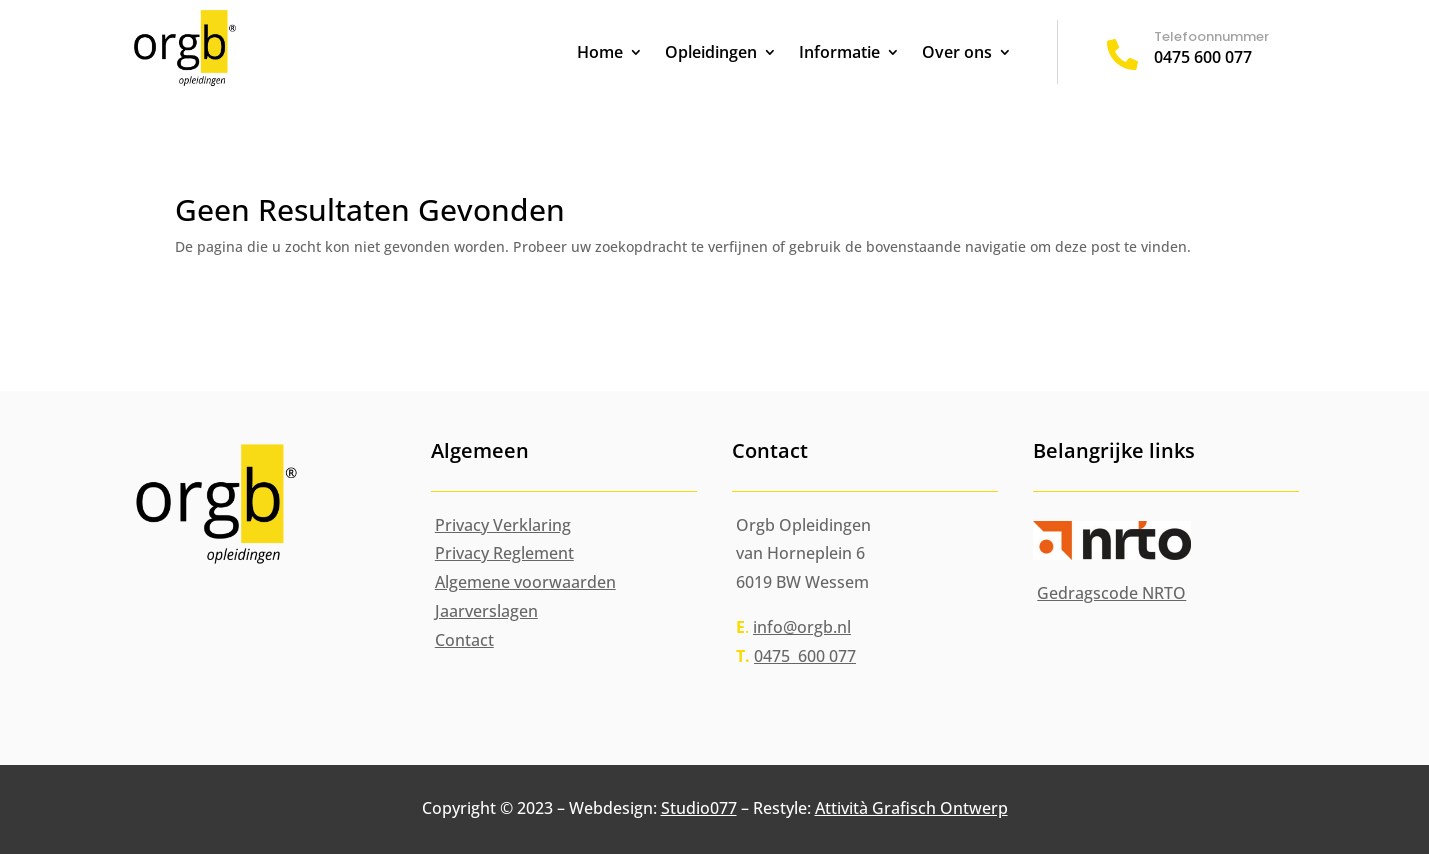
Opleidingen (711, 54)
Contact (464, 640)
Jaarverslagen (486, 611)
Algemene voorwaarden (525, 582)
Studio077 (699, 808)
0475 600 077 (1203, 57)
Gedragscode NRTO (1111, 593)
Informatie (839, 54)
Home (600, 54)
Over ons (957, 54)
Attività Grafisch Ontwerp (911, 808)
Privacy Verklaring (503, 525)
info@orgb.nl (802, 627)
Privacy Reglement (504, 553)
